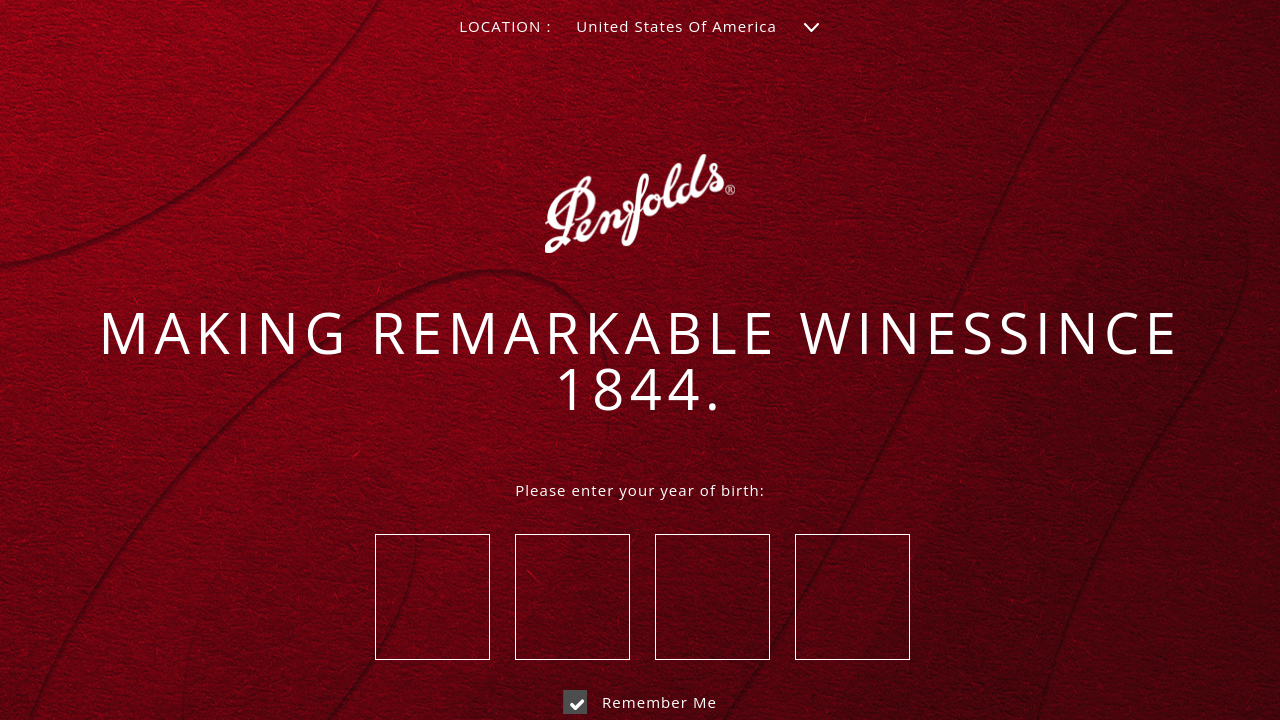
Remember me (640, 702)
